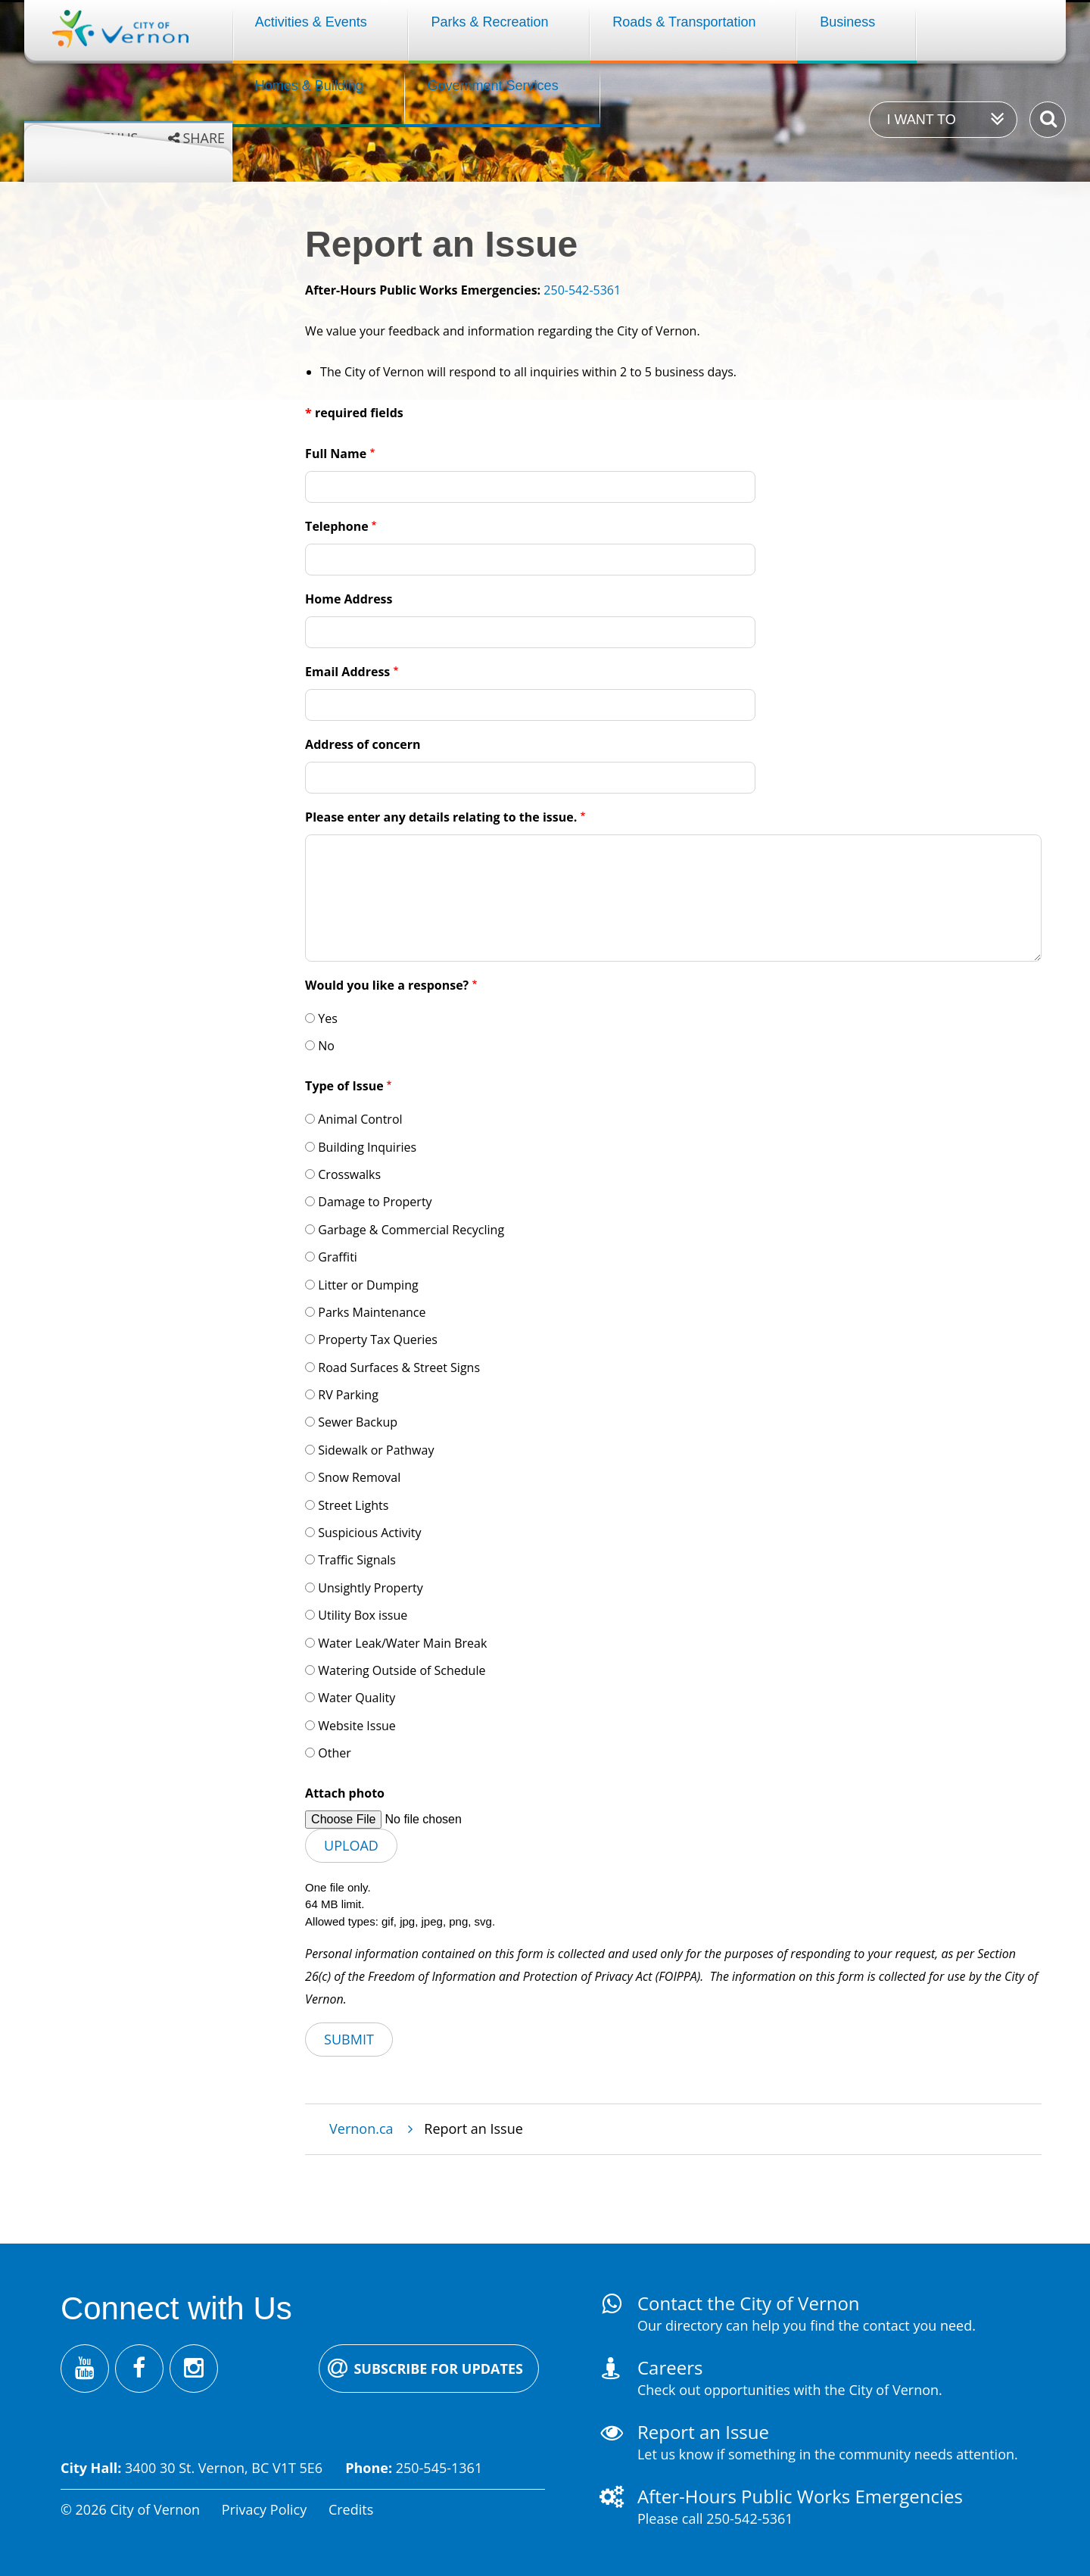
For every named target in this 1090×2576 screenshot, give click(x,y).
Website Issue (357, 1725)
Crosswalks (349, 1174)
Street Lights (353, 1505)
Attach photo (345, 1793)
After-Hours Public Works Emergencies (800, 2496)
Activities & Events (311, 22)
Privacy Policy (264, 2509)
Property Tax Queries (378, 1339)
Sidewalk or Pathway (376, 1450)
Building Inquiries (367, 1147)
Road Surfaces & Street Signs (399, 1367)
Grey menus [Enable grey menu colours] (96, 138)
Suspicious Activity (369, 1532)
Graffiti (337, 1257)
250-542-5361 (582, 290)
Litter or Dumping (368, 1285)
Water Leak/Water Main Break (402, 1643)
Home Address (348, 599)
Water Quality (356, 1697)
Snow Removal (359, 1477)
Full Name (335, 453)
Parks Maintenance (371, 1312)
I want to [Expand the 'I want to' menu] (920, 119)
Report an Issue (703, 2431)
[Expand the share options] (196, 138)
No (326, 1045)
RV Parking (348, 1394)
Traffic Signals (357, 1560)
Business (847, 22)
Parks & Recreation (490, 22)
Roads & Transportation (683, 22)
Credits (351, 2509)
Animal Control (360, 1119)
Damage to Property (374, 1201)
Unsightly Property (370, 1588)
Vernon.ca (361, 2128)
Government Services (493, 85)
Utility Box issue (362, 1615)
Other (334, 1753)
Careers (669, 2367)
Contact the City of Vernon (748, 2303)
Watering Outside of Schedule (401, 1670)
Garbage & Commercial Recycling (411, 1229)
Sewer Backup (357, 1422)
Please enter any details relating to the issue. (441, 817)
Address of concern (362, 744)
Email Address (347, 671)
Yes (328, 1018)
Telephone (337, 526)
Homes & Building (309, 85)
